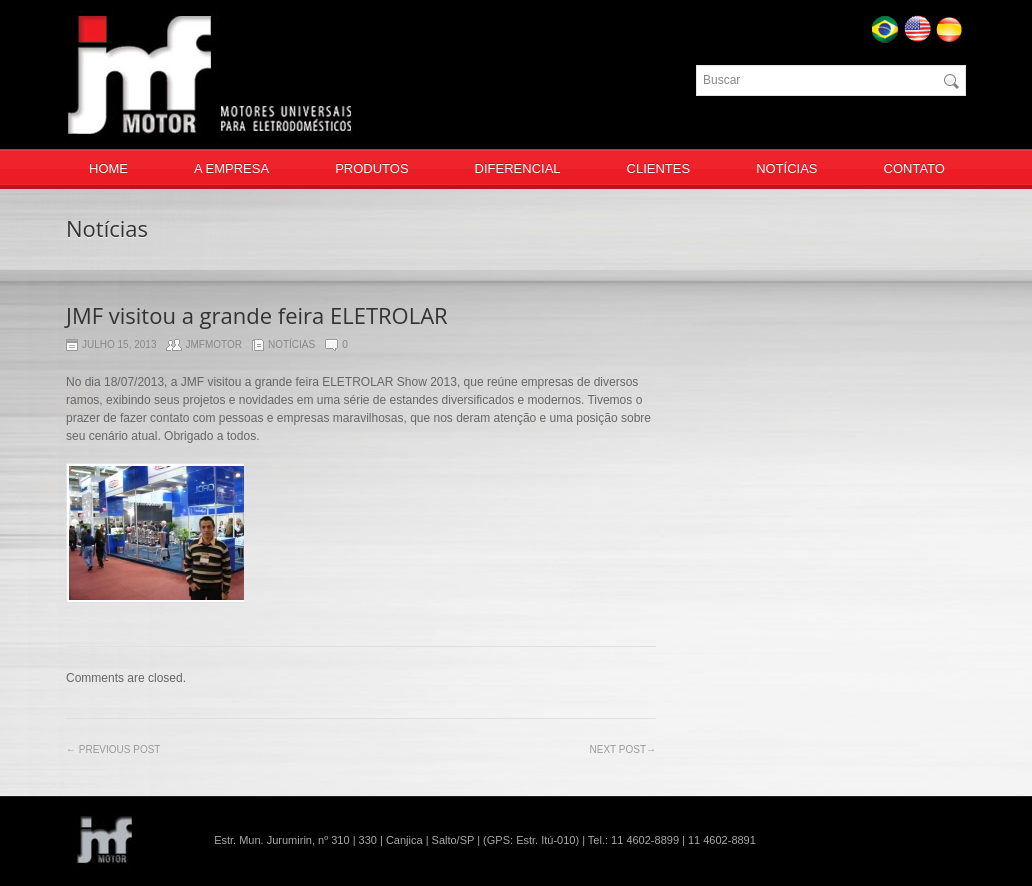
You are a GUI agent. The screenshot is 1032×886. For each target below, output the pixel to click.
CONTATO (914, 168)
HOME (108, 168)
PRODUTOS (371, 168)
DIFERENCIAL (518, 168)
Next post (623, 749)
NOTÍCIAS (786, 168)
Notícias (291, 345)
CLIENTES (659, 168)
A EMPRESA (231, 168)
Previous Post (113, 749)
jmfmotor (214, 345)
